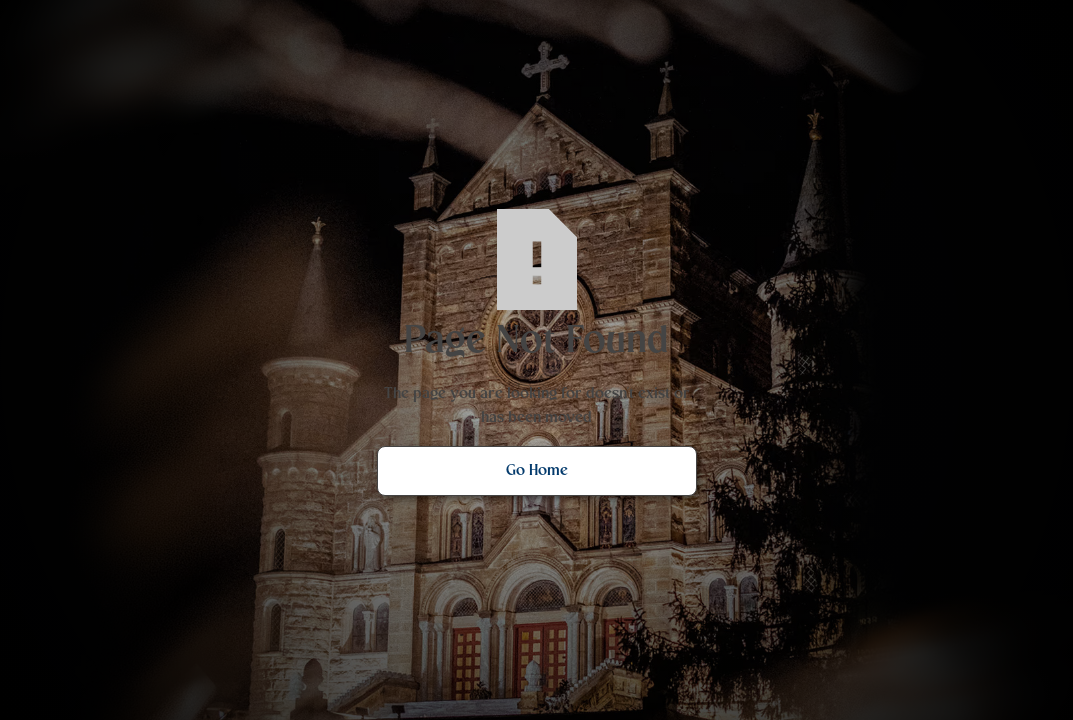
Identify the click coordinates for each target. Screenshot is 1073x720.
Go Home (537, 471)
